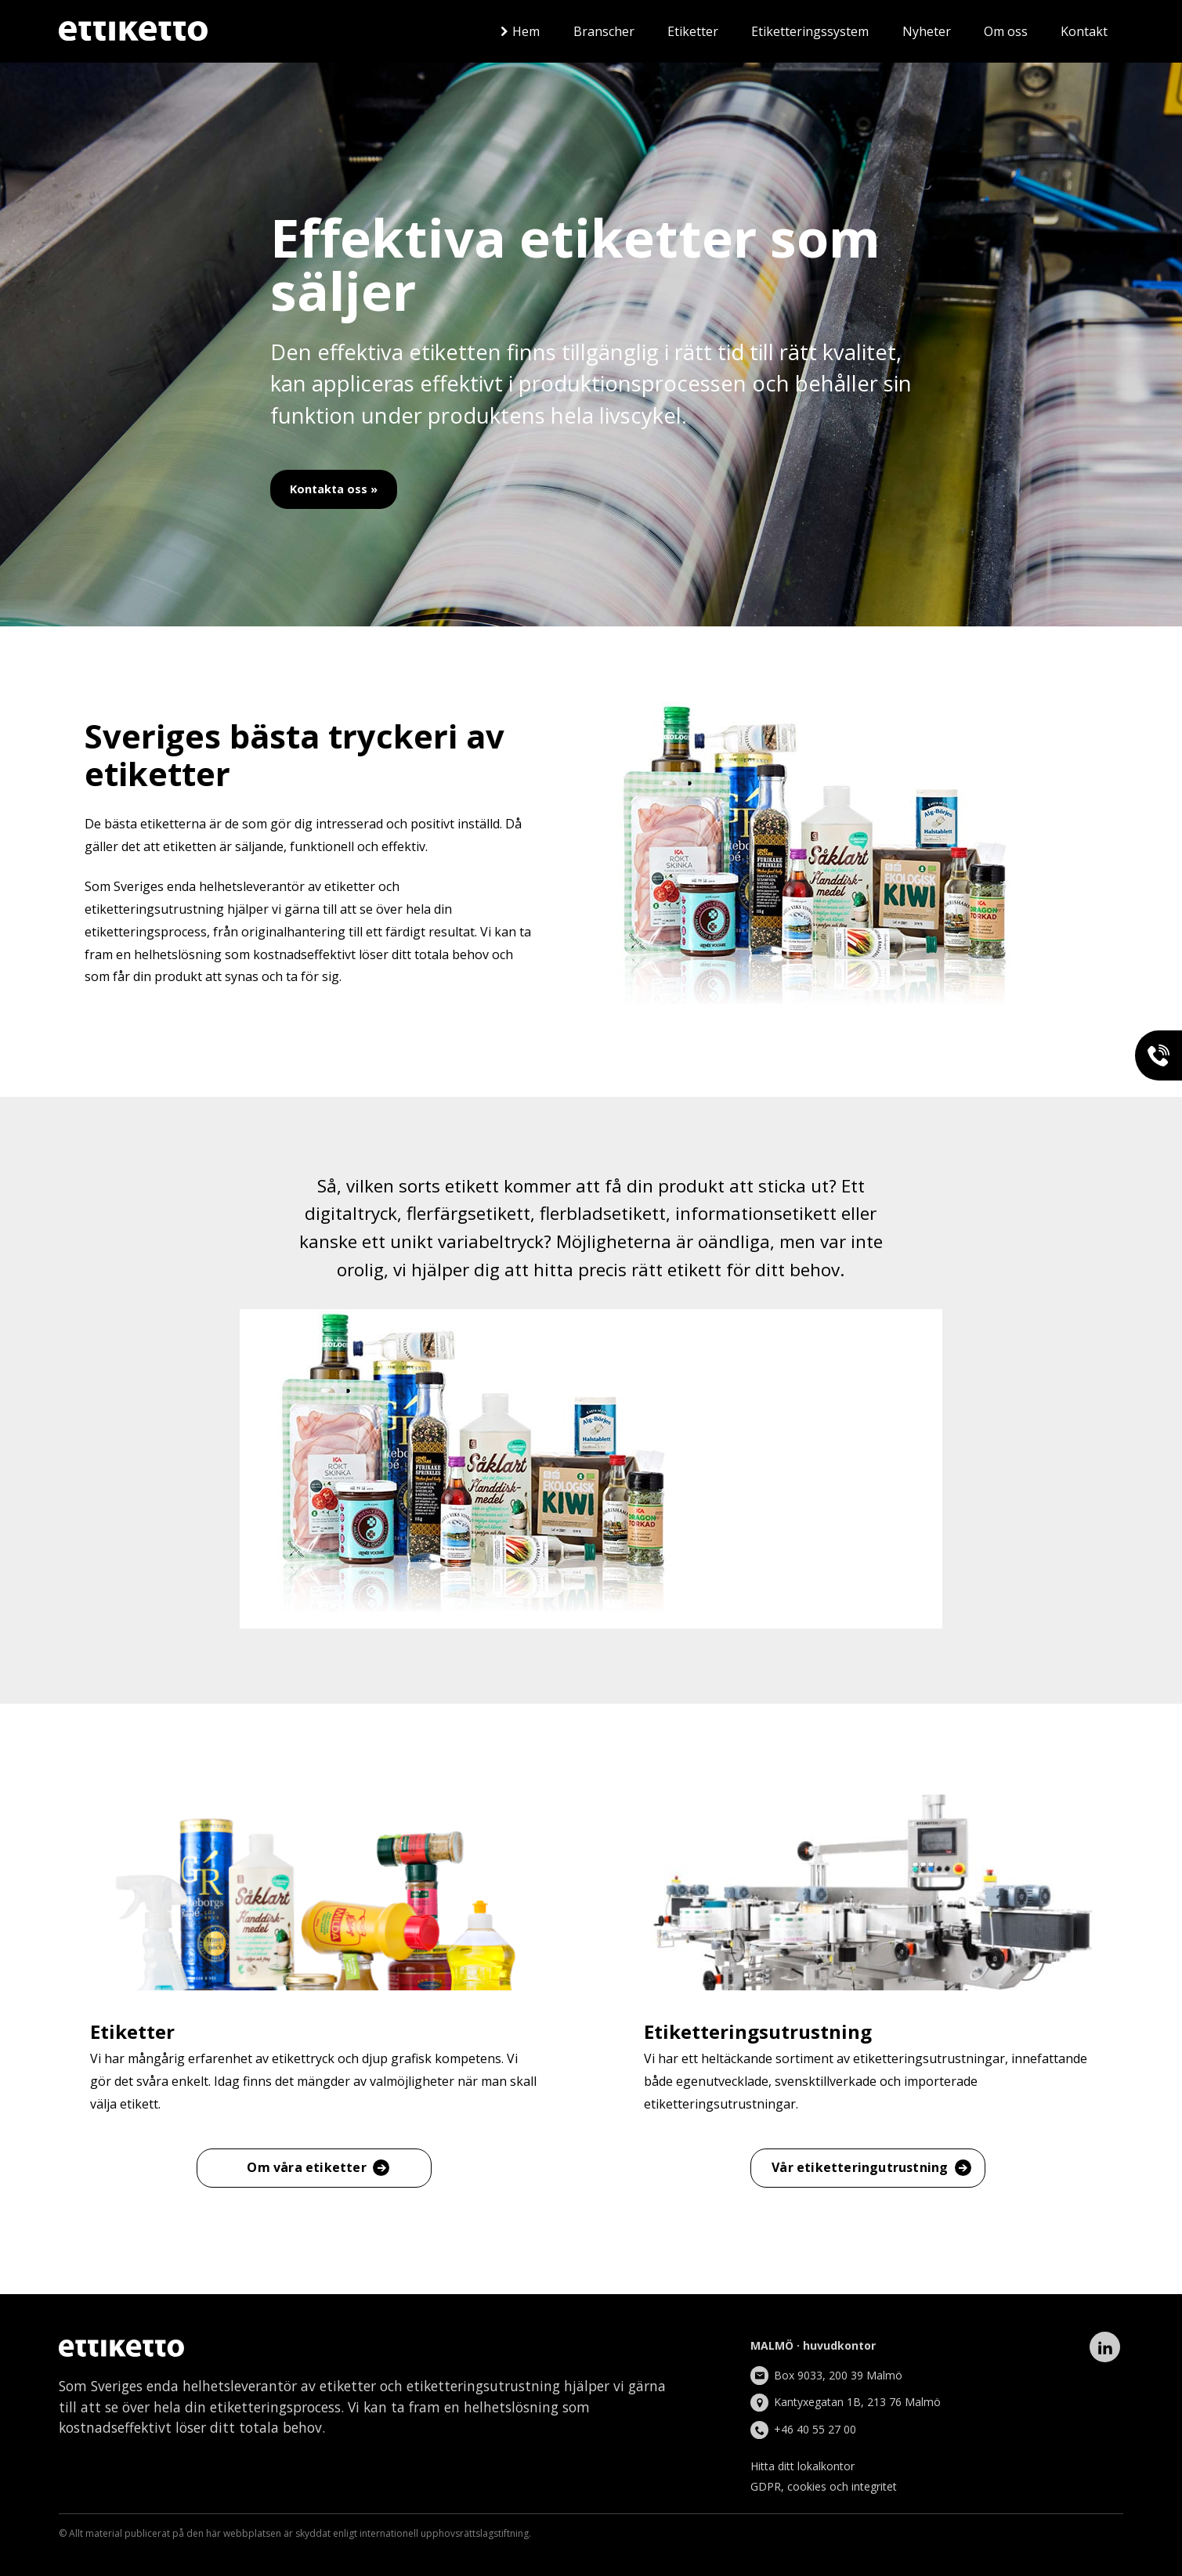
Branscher (603, 31)
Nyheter (926, 31)
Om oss (1006, 31)
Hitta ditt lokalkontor (802, 2466)
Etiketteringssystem (810, 31)
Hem (526, 31)
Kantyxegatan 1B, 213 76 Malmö (857, 2401)
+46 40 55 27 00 (815, 2429)
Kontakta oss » (334, 489)
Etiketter (692, 31)
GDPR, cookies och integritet (823, 2486)
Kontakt (1084, 31)
